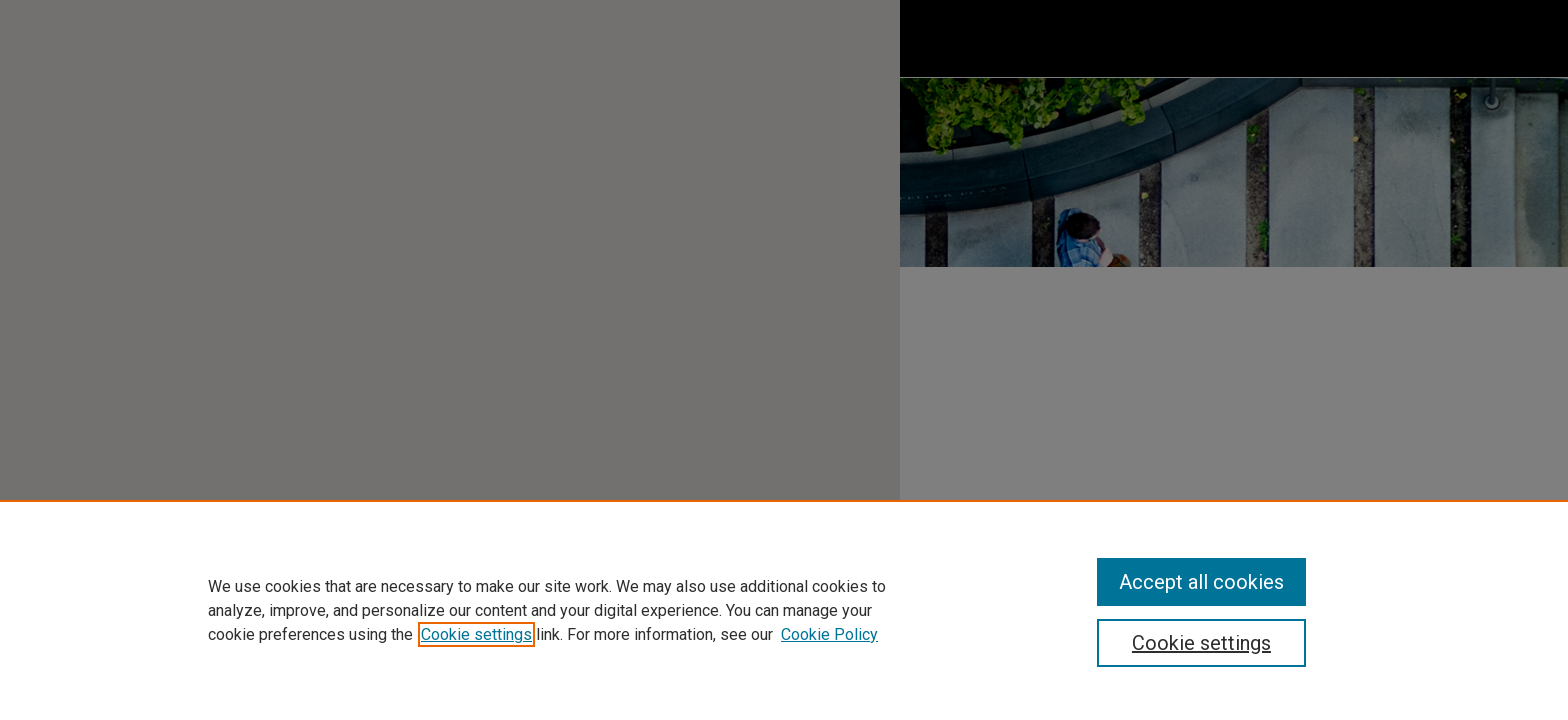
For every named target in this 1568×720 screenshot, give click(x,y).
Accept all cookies (1201, 582)
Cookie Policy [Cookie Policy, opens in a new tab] (829, 634)
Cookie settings (476, 634)
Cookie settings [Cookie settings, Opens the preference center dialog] (1201, 643)
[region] (784, 610)
